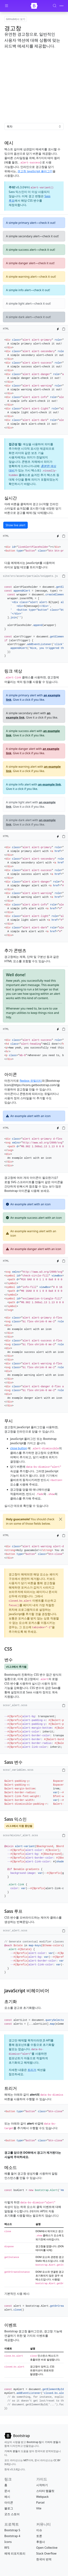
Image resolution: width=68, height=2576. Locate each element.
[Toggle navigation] (61, 5)
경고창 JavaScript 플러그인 (35, 171)
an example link (49, 784)
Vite (39, 2508)
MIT (25, 2460)
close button (18, 1448)
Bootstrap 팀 (34, 2442)
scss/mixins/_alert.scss (20, 1835)
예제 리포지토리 (14, 2553)
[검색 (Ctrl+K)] (54, 5)
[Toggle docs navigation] (6, 6)
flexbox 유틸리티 (31, 1081)
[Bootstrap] (34, 5)
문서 (7, 2491)
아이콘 (8, 2502)
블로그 (8, 2508)
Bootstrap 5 (12, 2530)
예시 (7, 2497)
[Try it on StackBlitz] (58, 329)
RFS (6, 2548)
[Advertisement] (34, 86)
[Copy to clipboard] (64, 329)
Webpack (42, 2497)
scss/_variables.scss (18, 1769)
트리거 (32, 2070)
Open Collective (46, 2548)
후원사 (40, 2542)
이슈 (39, 2530)
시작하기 (42, 2485)
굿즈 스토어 (12, 2514)
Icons (8, 2542)
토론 (39, 2536)
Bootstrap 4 (12, 2536)
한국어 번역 (43, 2559)
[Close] (60, 1519)
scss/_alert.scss (15, 1705)
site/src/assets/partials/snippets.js (30, 576)
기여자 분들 (51, 2442)
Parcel (40, 2502)
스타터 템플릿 (45, 2491)
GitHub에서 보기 (15, 19)
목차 (34, 126)
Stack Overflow (46, 2553)
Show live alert (15, 525)
